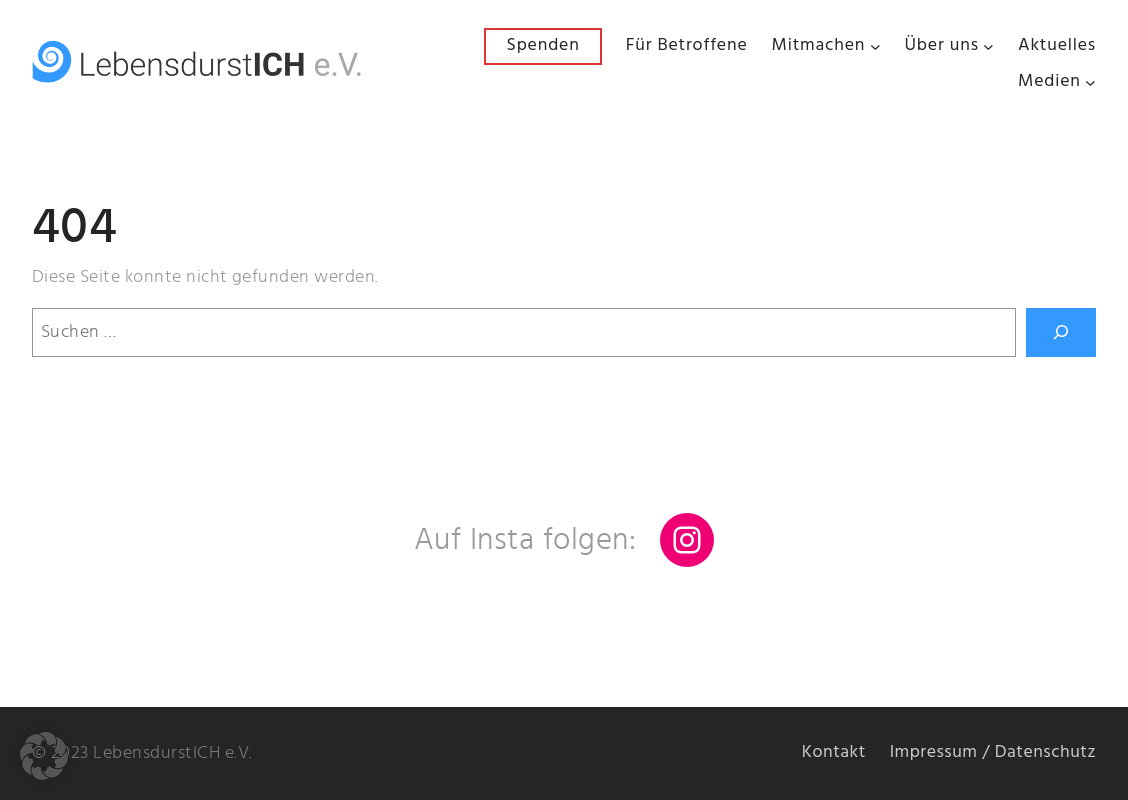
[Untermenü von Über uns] (988, 46)
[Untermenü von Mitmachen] (875, 46)
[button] (44, 756)
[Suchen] (1061, 332)
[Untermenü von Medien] (1090, 82)
